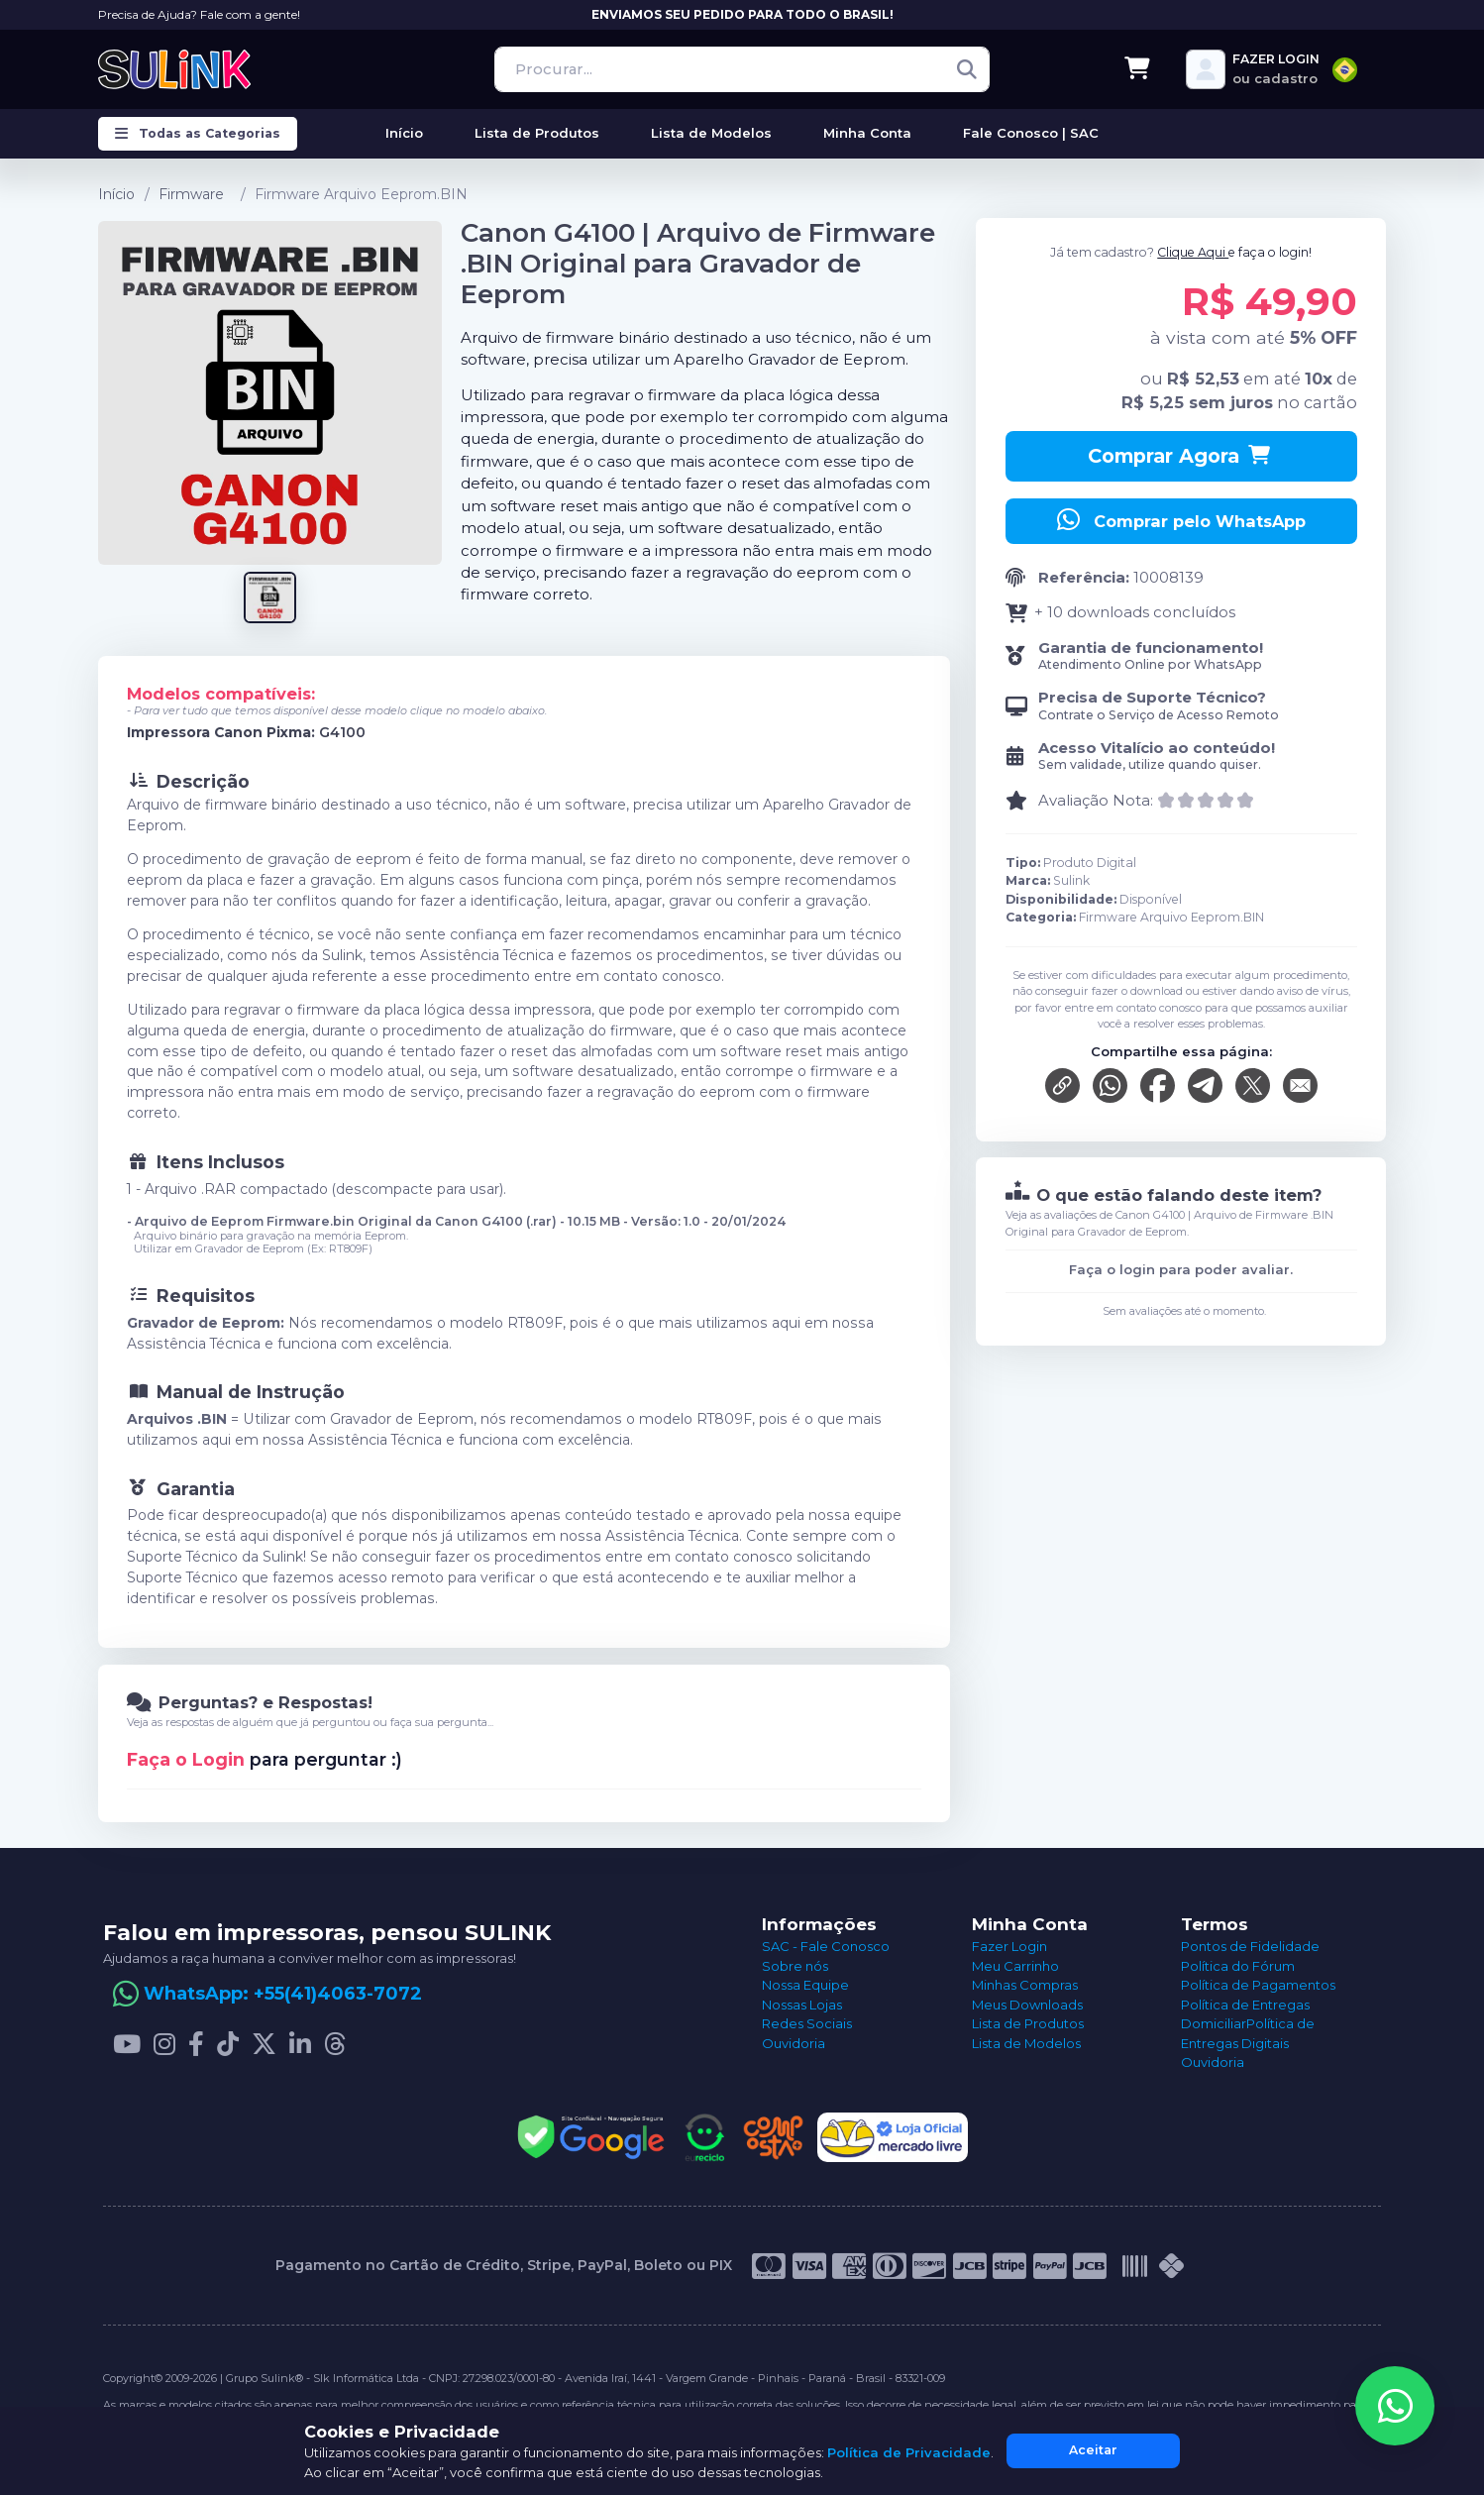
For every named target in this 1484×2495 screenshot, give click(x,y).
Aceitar (1093, 2449)
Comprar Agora (1181, 456)
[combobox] (1344, 69)
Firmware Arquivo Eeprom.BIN (361, 194)
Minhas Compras (1025, 1985)
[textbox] (1344, 69)
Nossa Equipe (805, 1985)
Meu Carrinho (1015, 1966)
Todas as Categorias (197, 134)
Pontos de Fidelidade (1250, 1946)
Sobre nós (795, 1966)
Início (116, 194)
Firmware (191, 194)
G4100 (342, 732)
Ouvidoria (793, 2043)
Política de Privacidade (909, 2452)
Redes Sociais (807, 2023)
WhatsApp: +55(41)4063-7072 (283, 1994)
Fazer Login (1009, 1946)
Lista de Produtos (1028, 2023)
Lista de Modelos (1026, 2043)
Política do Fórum (1238, 1966)
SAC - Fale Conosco (826, 1946)
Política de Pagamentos (1258, 1985)
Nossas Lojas (802, 2004)
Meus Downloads (1027, 2004)
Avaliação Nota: (1095, 801)
